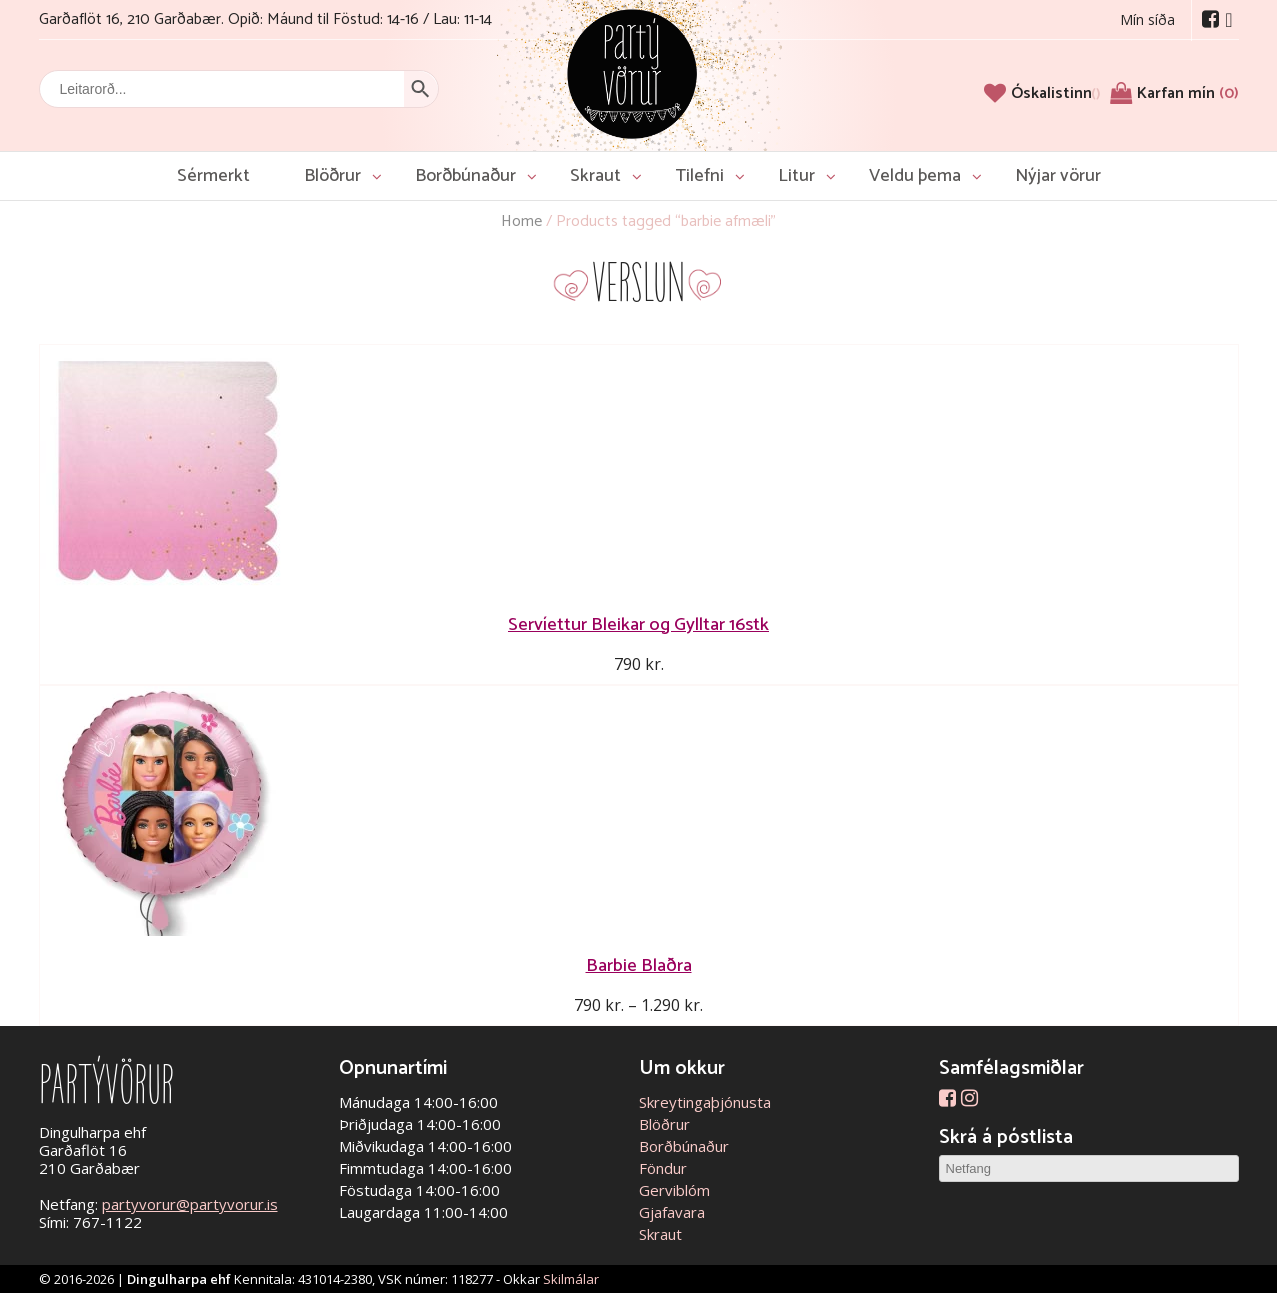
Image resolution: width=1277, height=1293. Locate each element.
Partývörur (632, 72)
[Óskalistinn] (1055, 93)
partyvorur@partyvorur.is (190, 1204)
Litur (796, 176)
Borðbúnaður (465, 176)
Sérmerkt (213, 176)
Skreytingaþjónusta (705, 1102)
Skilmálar (571, 1279)
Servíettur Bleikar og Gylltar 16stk (638, 624)
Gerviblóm (674, 1190)
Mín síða (1147, 19)
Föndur (663, 1168)
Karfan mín (1188, 93)
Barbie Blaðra (639, 965)
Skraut (595, 176)
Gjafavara (672, 1212)
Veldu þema (915, 176)
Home (521, 221)
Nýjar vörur (1058, 176)
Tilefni (699, 176)
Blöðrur (332, 176)
